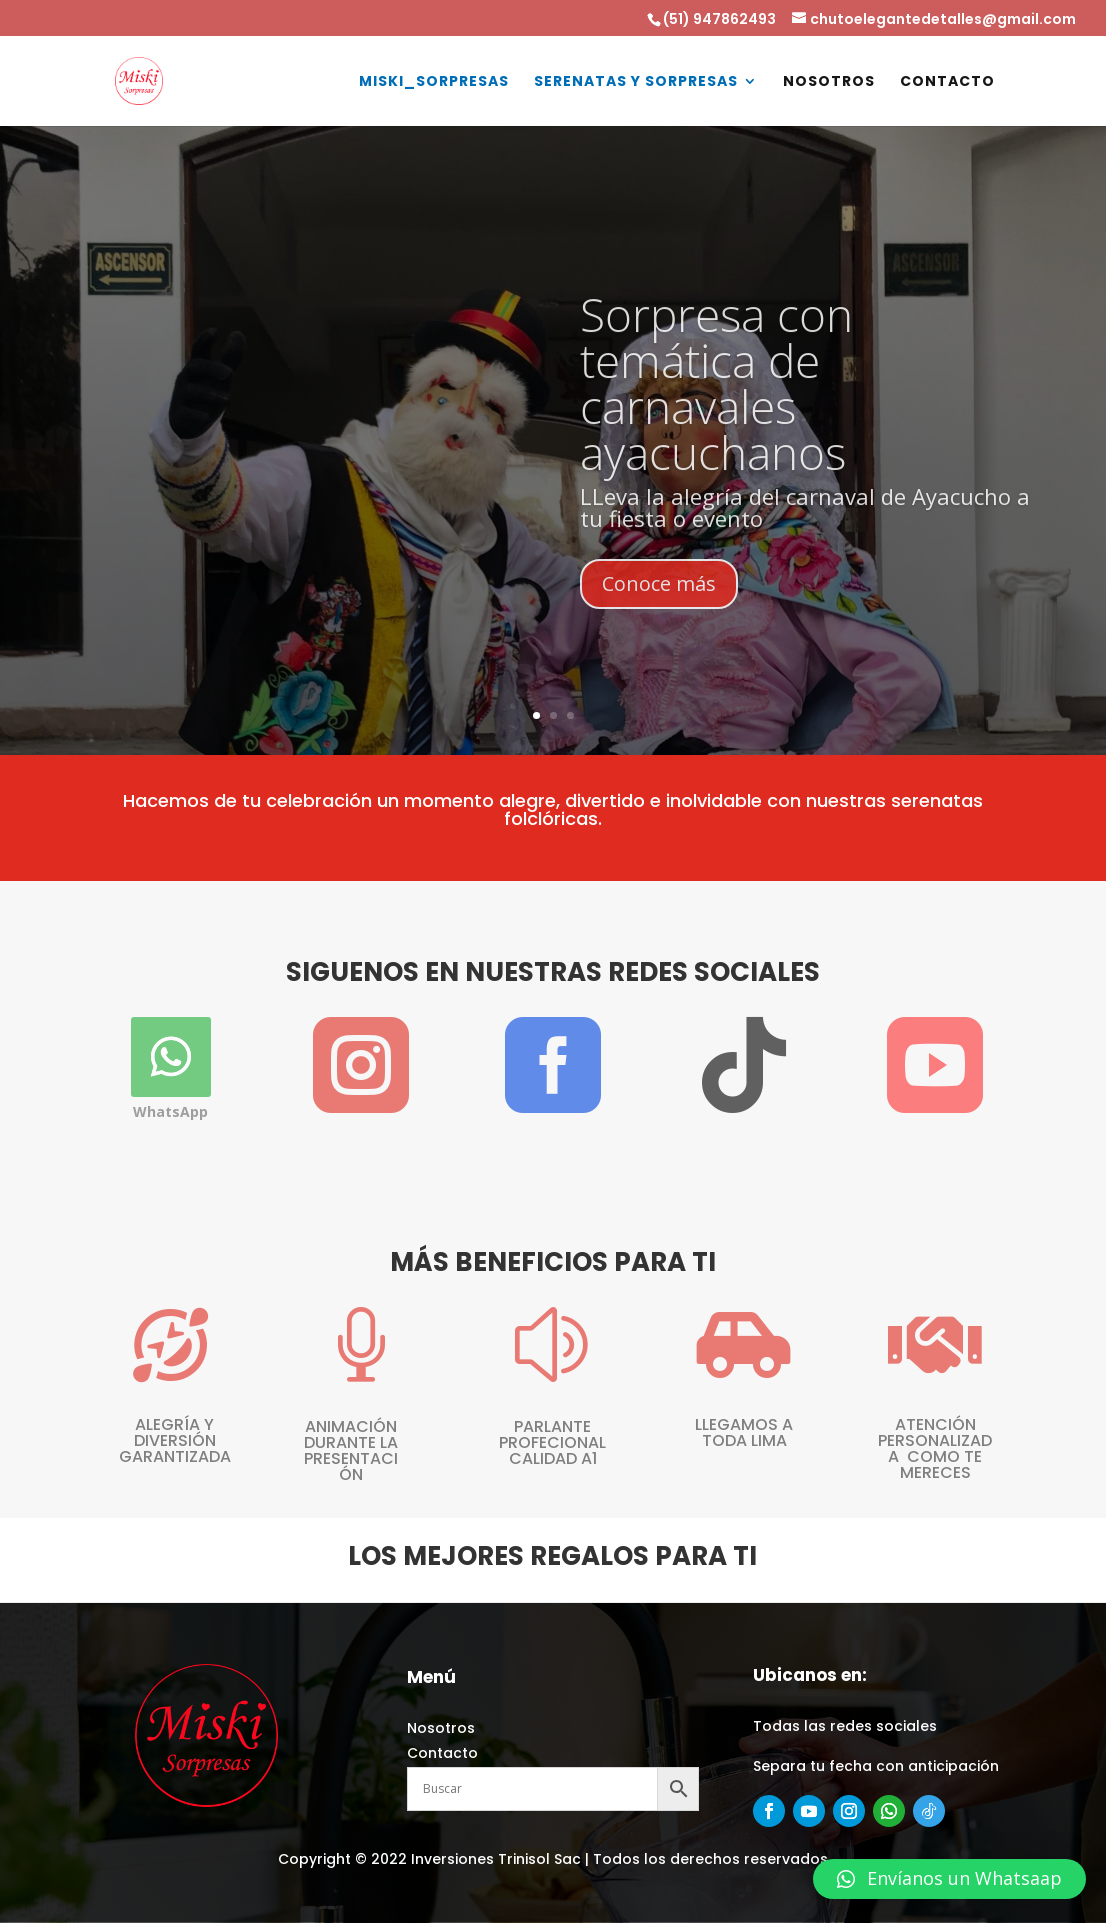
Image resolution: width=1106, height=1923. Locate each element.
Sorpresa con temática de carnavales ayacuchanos (716, 422)
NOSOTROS (829, 82)
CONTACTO (947, 82)
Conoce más (659, 622)
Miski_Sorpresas (434, 82)
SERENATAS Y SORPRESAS (636, 82)
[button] (949, 1879)
